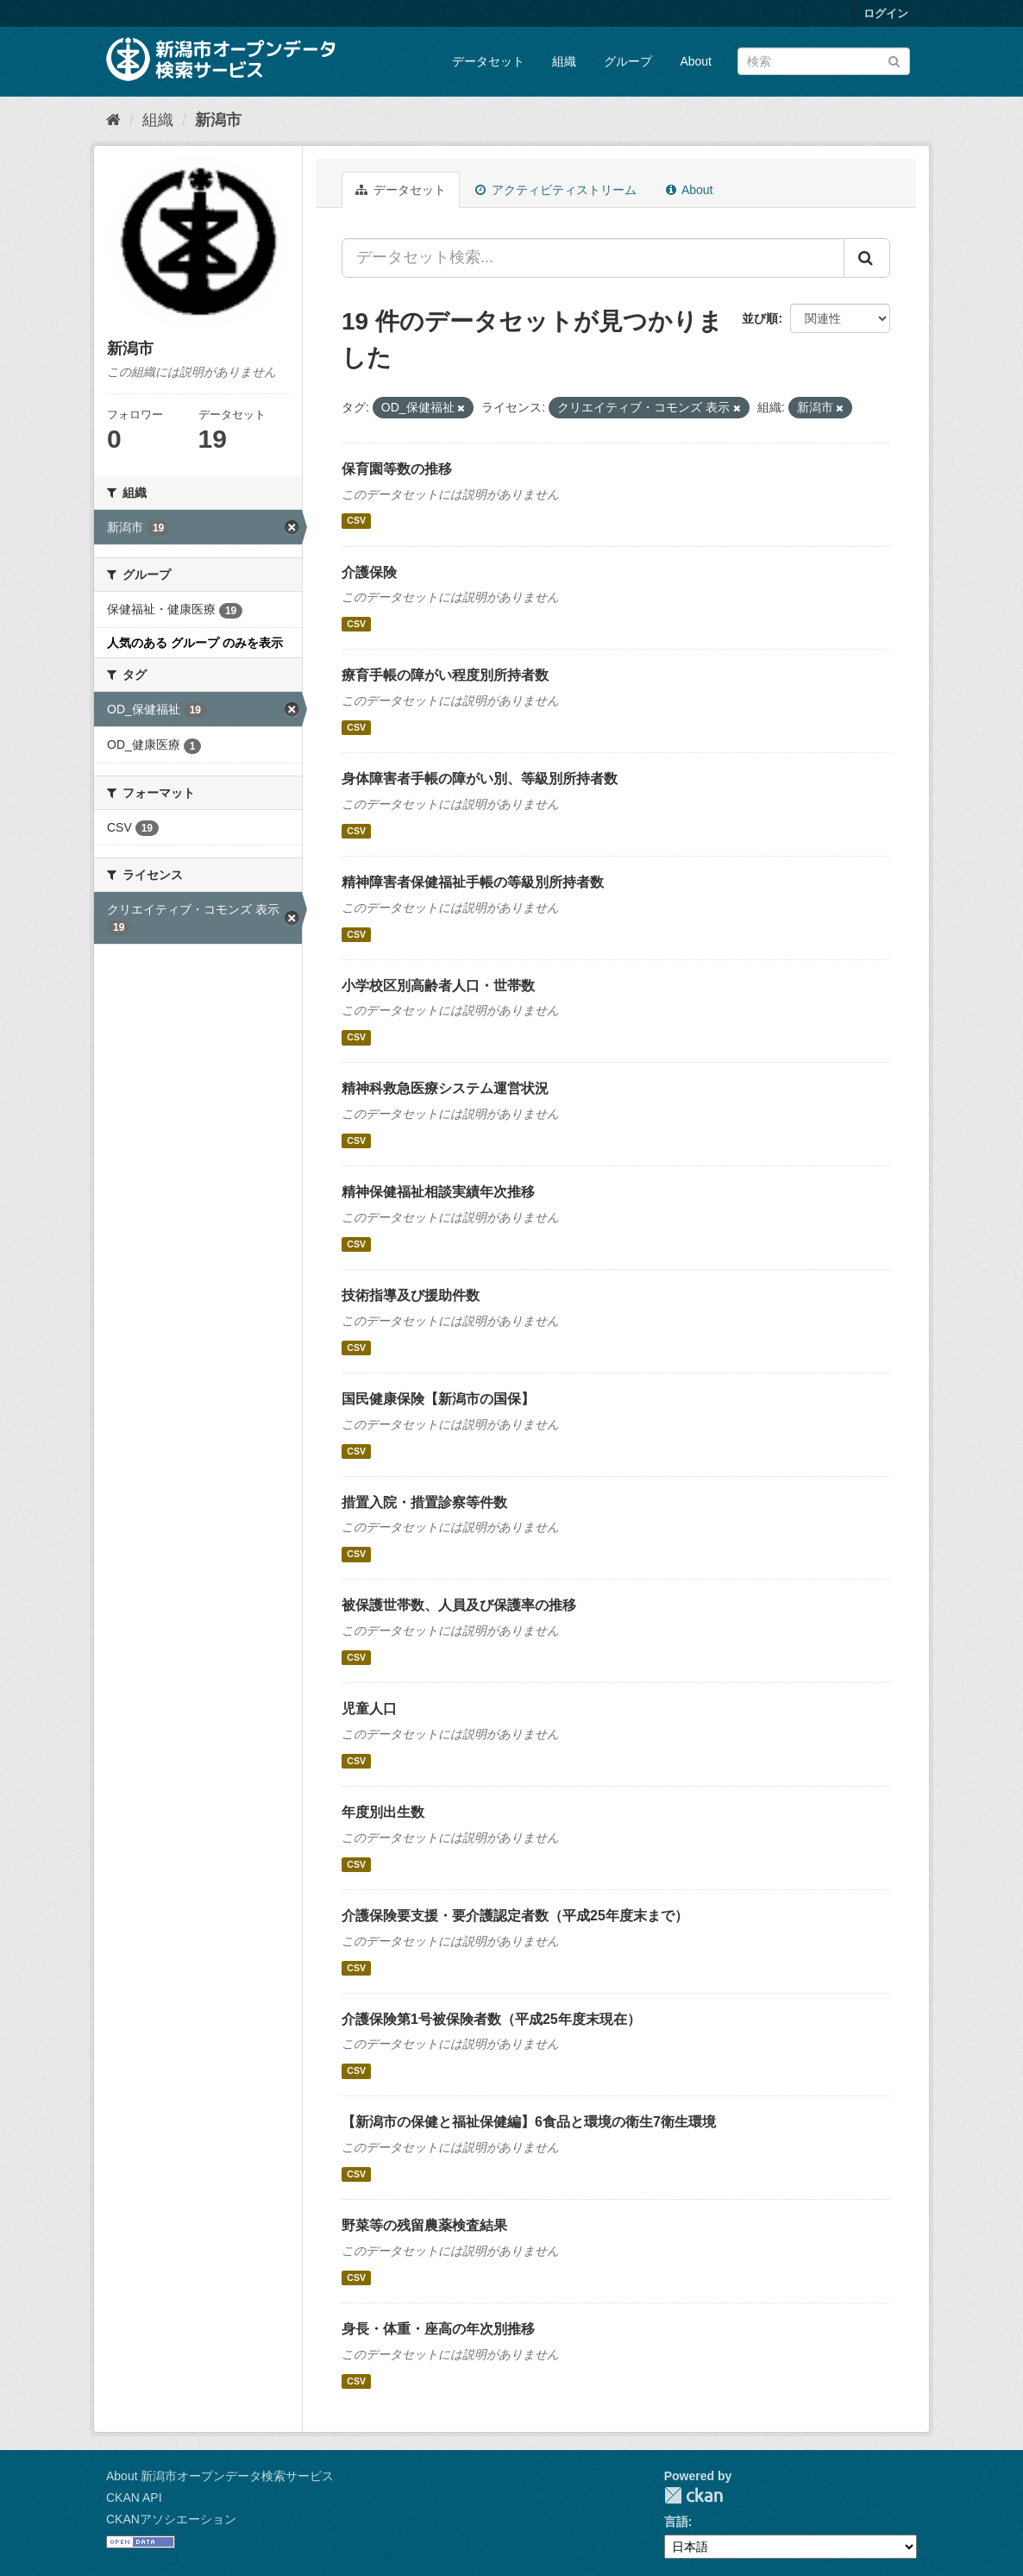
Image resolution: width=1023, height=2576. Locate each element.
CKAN (693, 2495)
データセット (488, 61)
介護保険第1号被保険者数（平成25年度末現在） (491, 2019)
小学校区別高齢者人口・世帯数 (438, 985)
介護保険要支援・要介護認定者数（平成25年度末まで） (515, 1915)
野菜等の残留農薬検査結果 (424, 2225)
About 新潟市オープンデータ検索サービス (220, 2476)
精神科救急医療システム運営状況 (445, 1088)
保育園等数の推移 (397, 469)
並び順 (760, 318)
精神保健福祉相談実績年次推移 (438, 1191)
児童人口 (369, 1708)
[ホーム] (113, 120)
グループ (628, 61)
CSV (356, 521)
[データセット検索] (823, 61)
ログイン (885, 13)
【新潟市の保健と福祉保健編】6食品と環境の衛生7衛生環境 (529, 2121)
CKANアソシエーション (171, 2519)
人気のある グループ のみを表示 (195, 643)
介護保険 (369, 572)
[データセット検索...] (593, 258)
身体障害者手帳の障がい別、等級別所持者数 (480, 778)
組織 (564, 61)
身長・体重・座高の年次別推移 (438, 2329)
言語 (676, 2522)
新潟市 (218, 120)
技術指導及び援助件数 (411, 1295)
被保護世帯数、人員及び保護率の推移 (459, 1605)
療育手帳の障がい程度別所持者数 (445, 675)
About (696, 61)
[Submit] (894, 60)
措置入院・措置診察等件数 (424, 1502)
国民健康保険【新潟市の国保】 (438, 1399)
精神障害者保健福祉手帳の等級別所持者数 (473, 882)
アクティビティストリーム (556, 190)
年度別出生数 (383, 1812)
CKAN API (134, 2497)
